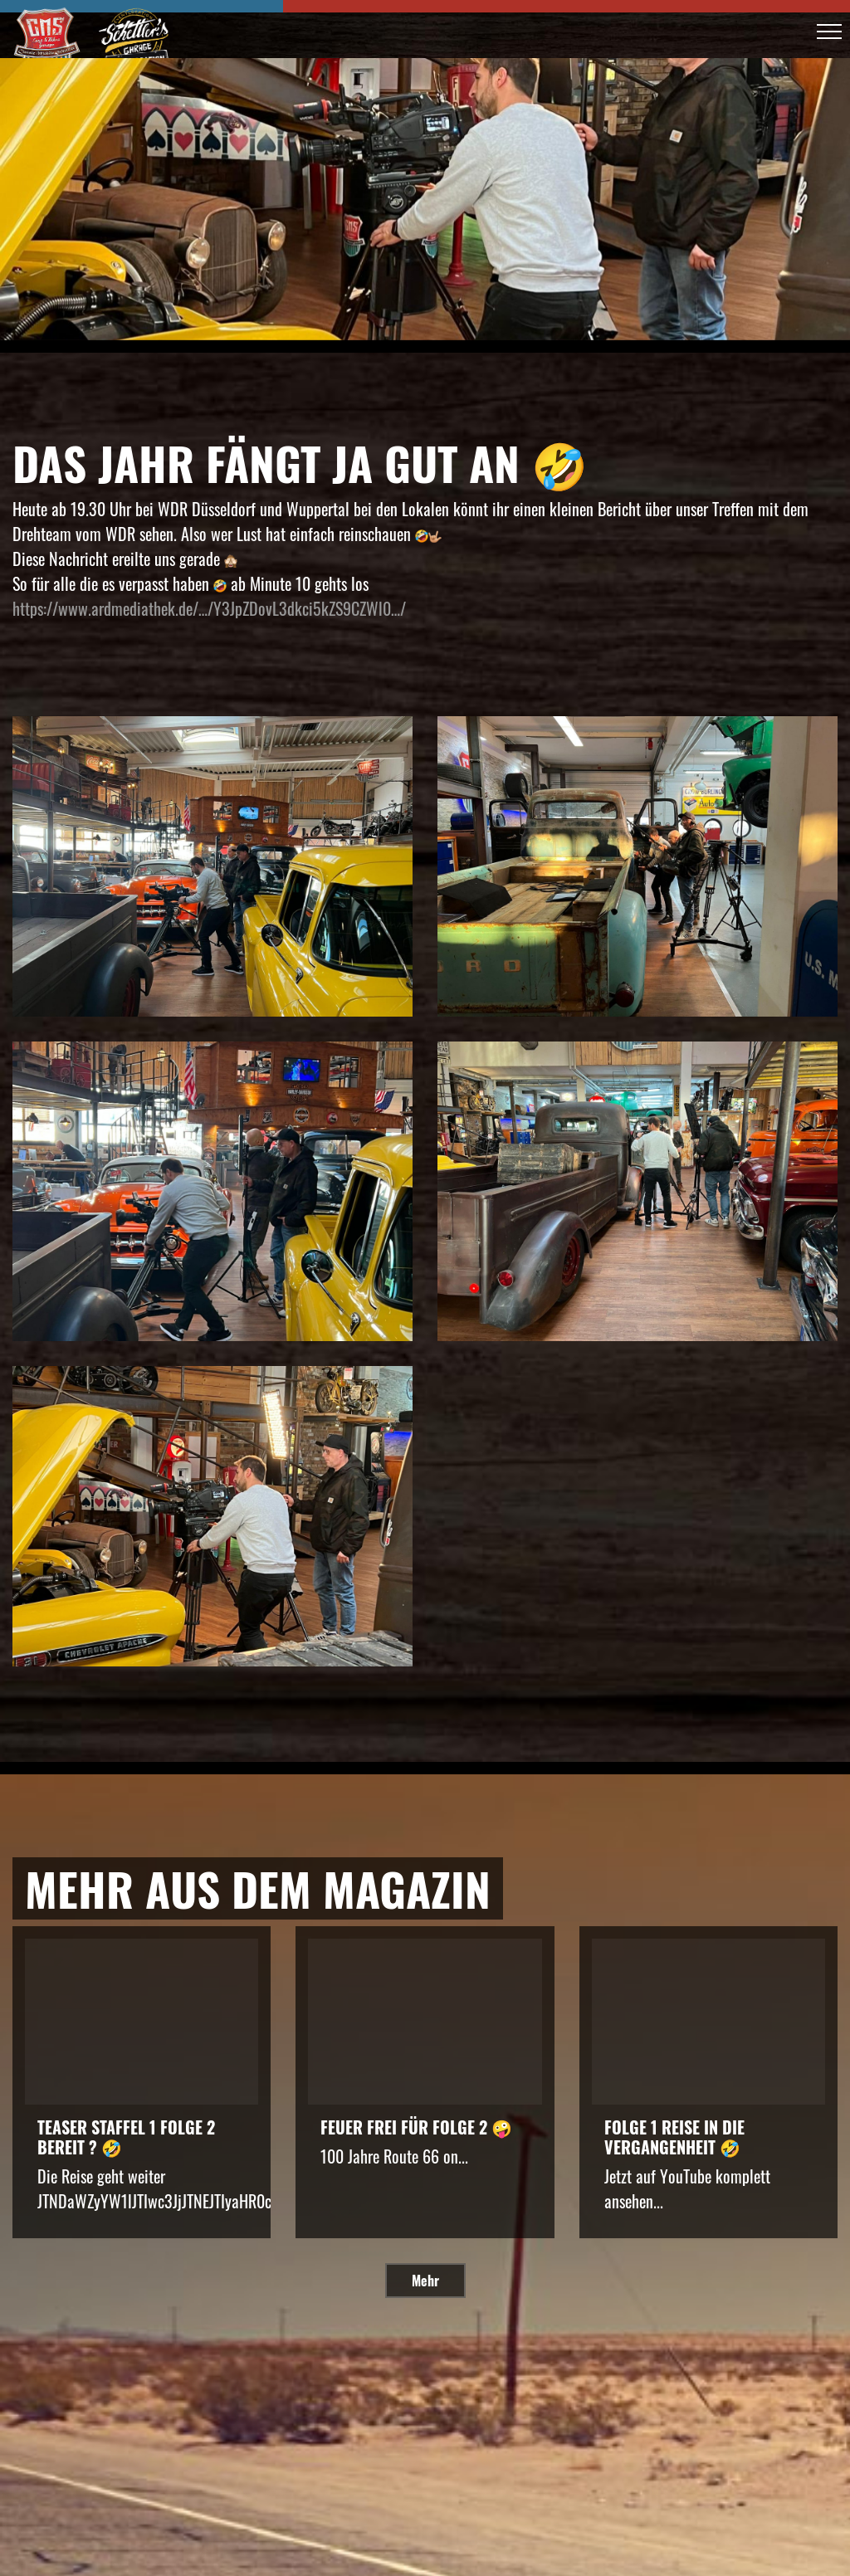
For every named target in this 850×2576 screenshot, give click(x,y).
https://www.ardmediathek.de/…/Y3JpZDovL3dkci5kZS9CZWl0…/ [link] (209, 608)
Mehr (425, 2281)
